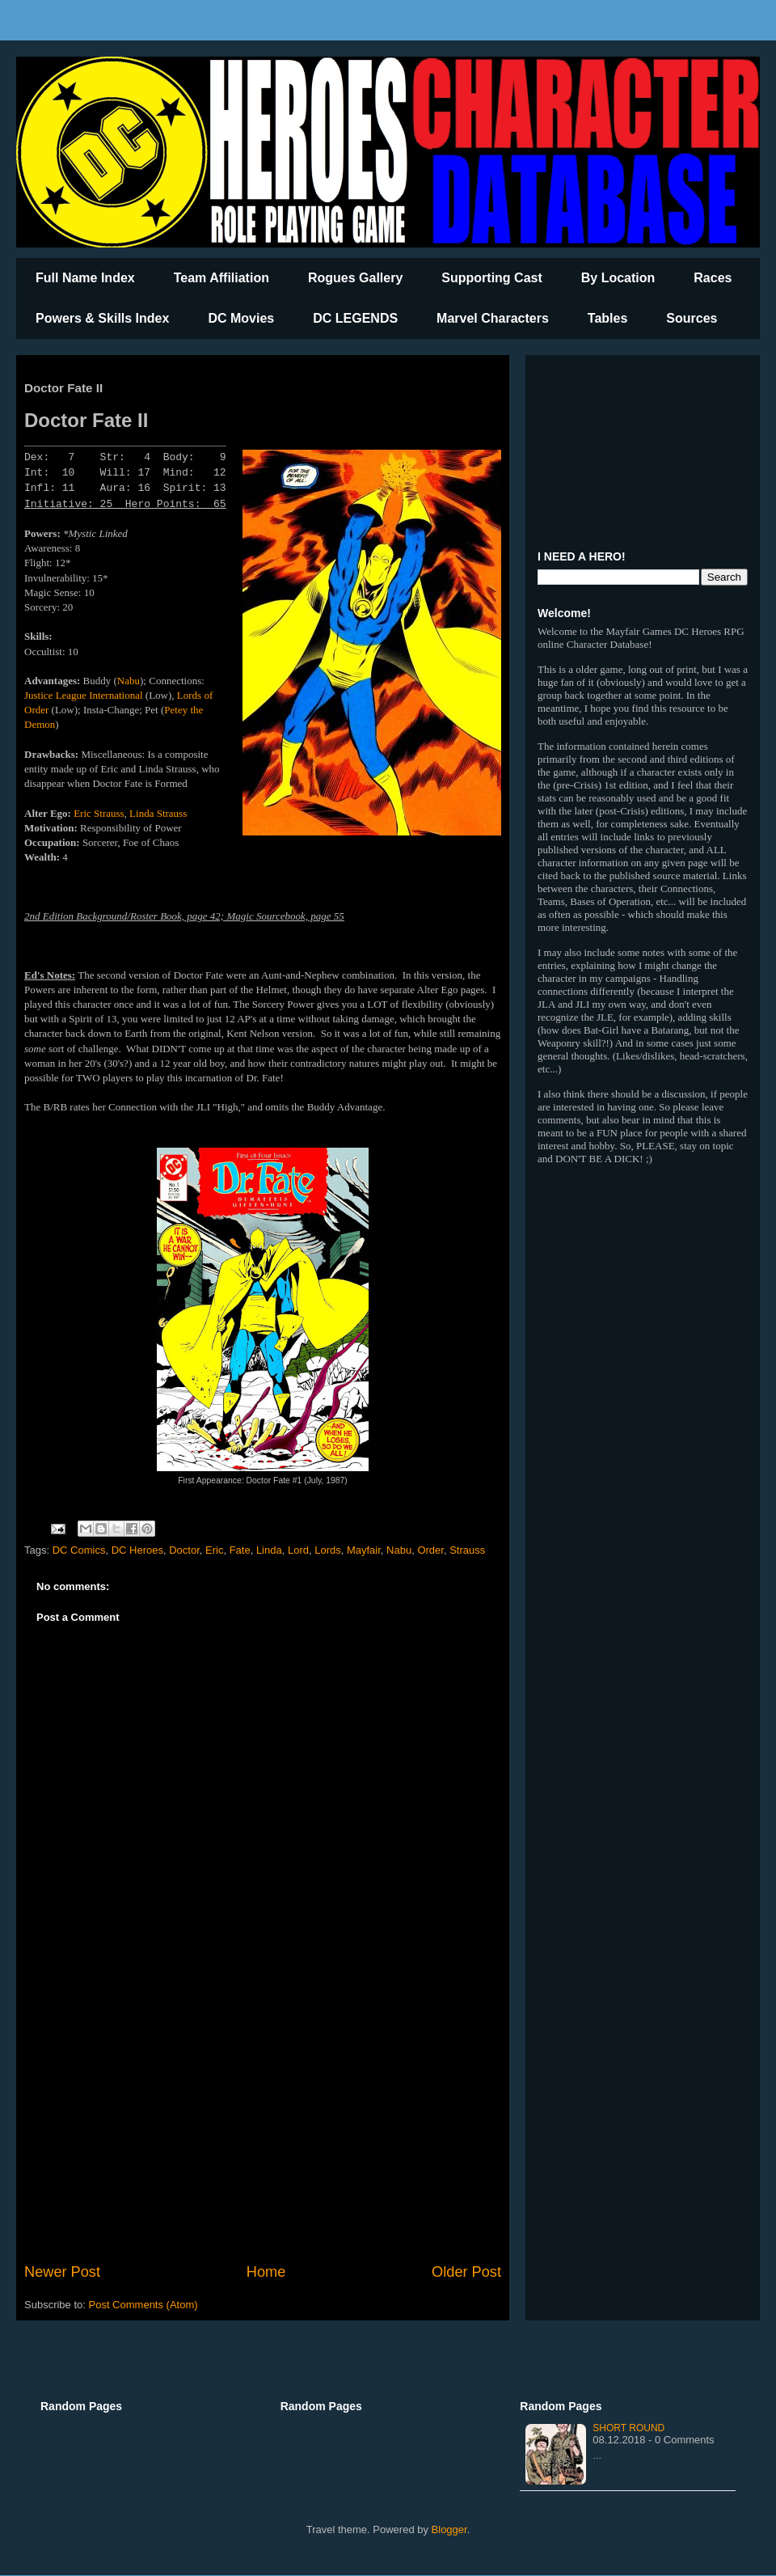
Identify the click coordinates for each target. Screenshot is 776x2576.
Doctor (184, 1550)
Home (266, 2272)
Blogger (449, 2529)
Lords (327, 1550)
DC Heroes (137, 1550)
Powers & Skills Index (102, 318)
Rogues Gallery (355, 278)
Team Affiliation (221, 278)
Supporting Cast (491, 278)
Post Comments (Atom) (143, 2305)
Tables (608, 318)
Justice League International (83, 695)
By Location (618, 278)
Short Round (628, 2428)
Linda (269, 1550)
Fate (240, 1550)
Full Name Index (85, 278)
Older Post (466, 2272)
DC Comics (79, 1550)
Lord (298, 1550)
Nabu (128, 681)
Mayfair (364, 1550)
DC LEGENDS (355, 318)
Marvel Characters (492, 318)
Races (713, 278)
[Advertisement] (262, 2128)
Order (430, 1550)
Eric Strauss (99, 813)
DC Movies (241, 318)
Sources (691, 318)
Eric (214, 1550)
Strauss (467, 1550)
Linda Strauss (158, 813)
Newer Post (62, 2272)
